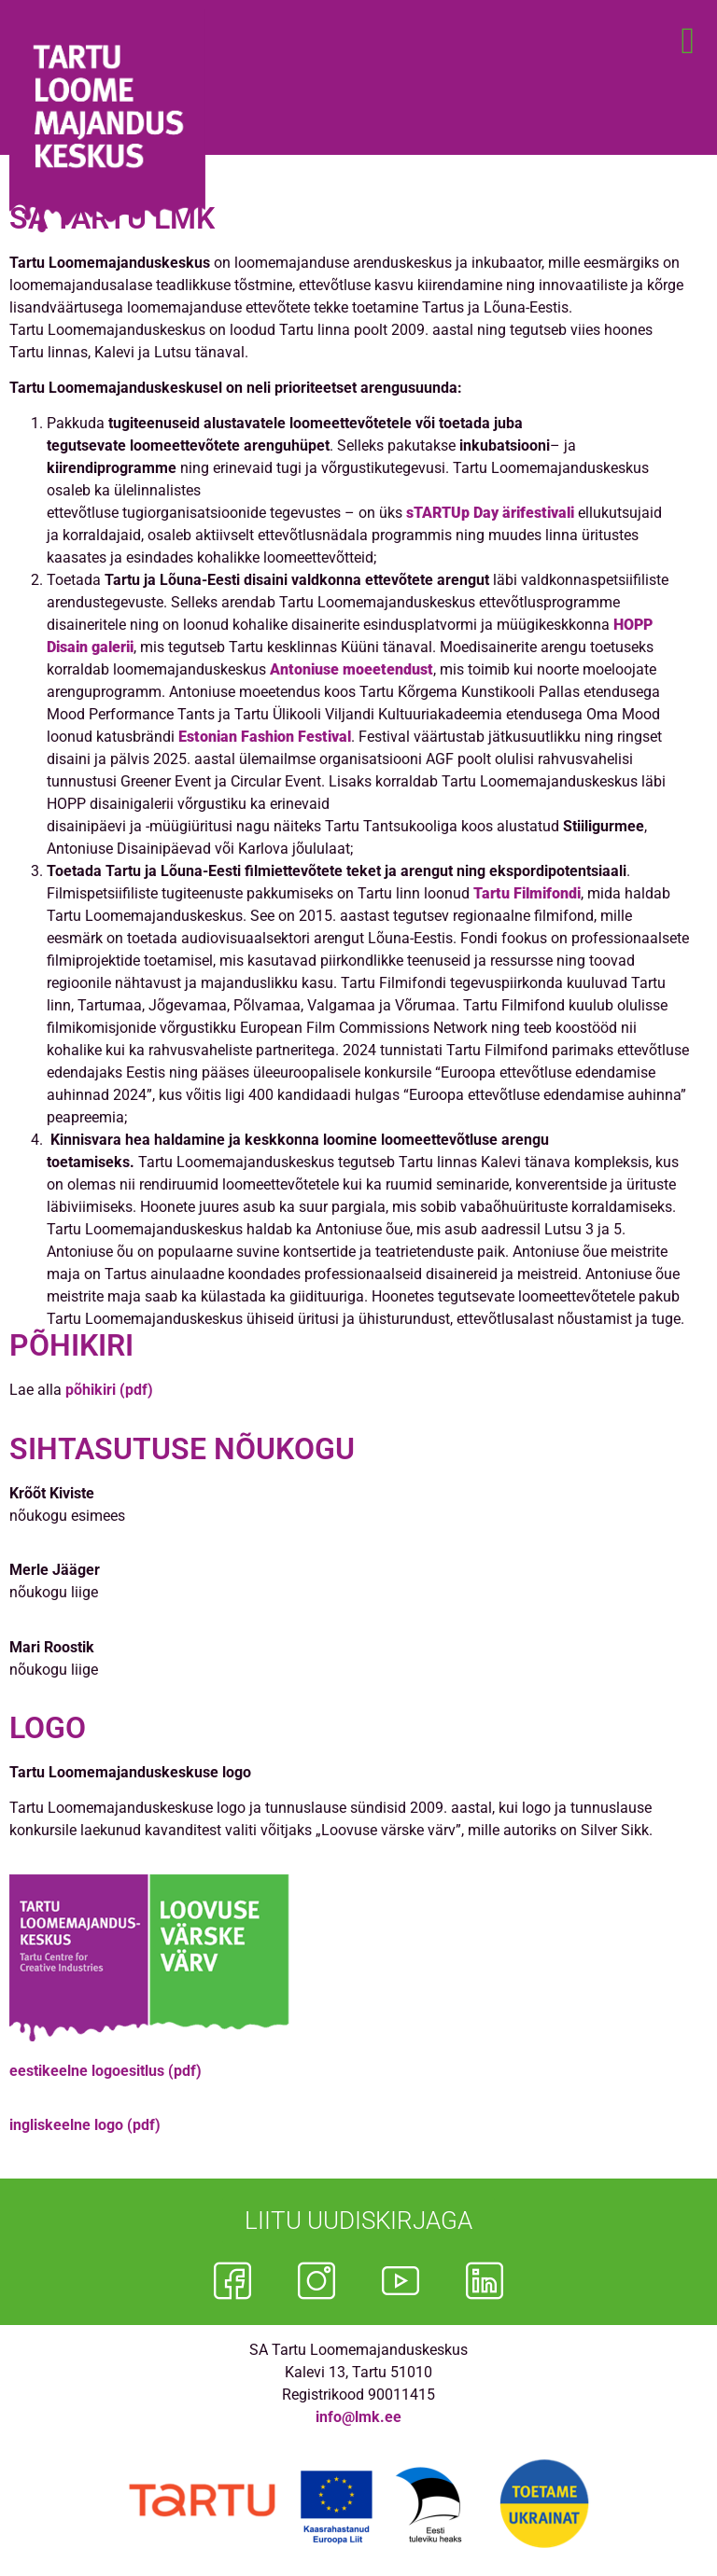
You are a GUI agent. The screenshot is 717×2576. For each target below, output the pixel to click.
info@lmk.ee (358, 2417)
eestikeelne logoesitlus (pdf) (105, 2071)
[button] (688, 41)
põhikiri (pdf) (109, 1390)
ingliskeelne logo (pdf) (85, 2125)
